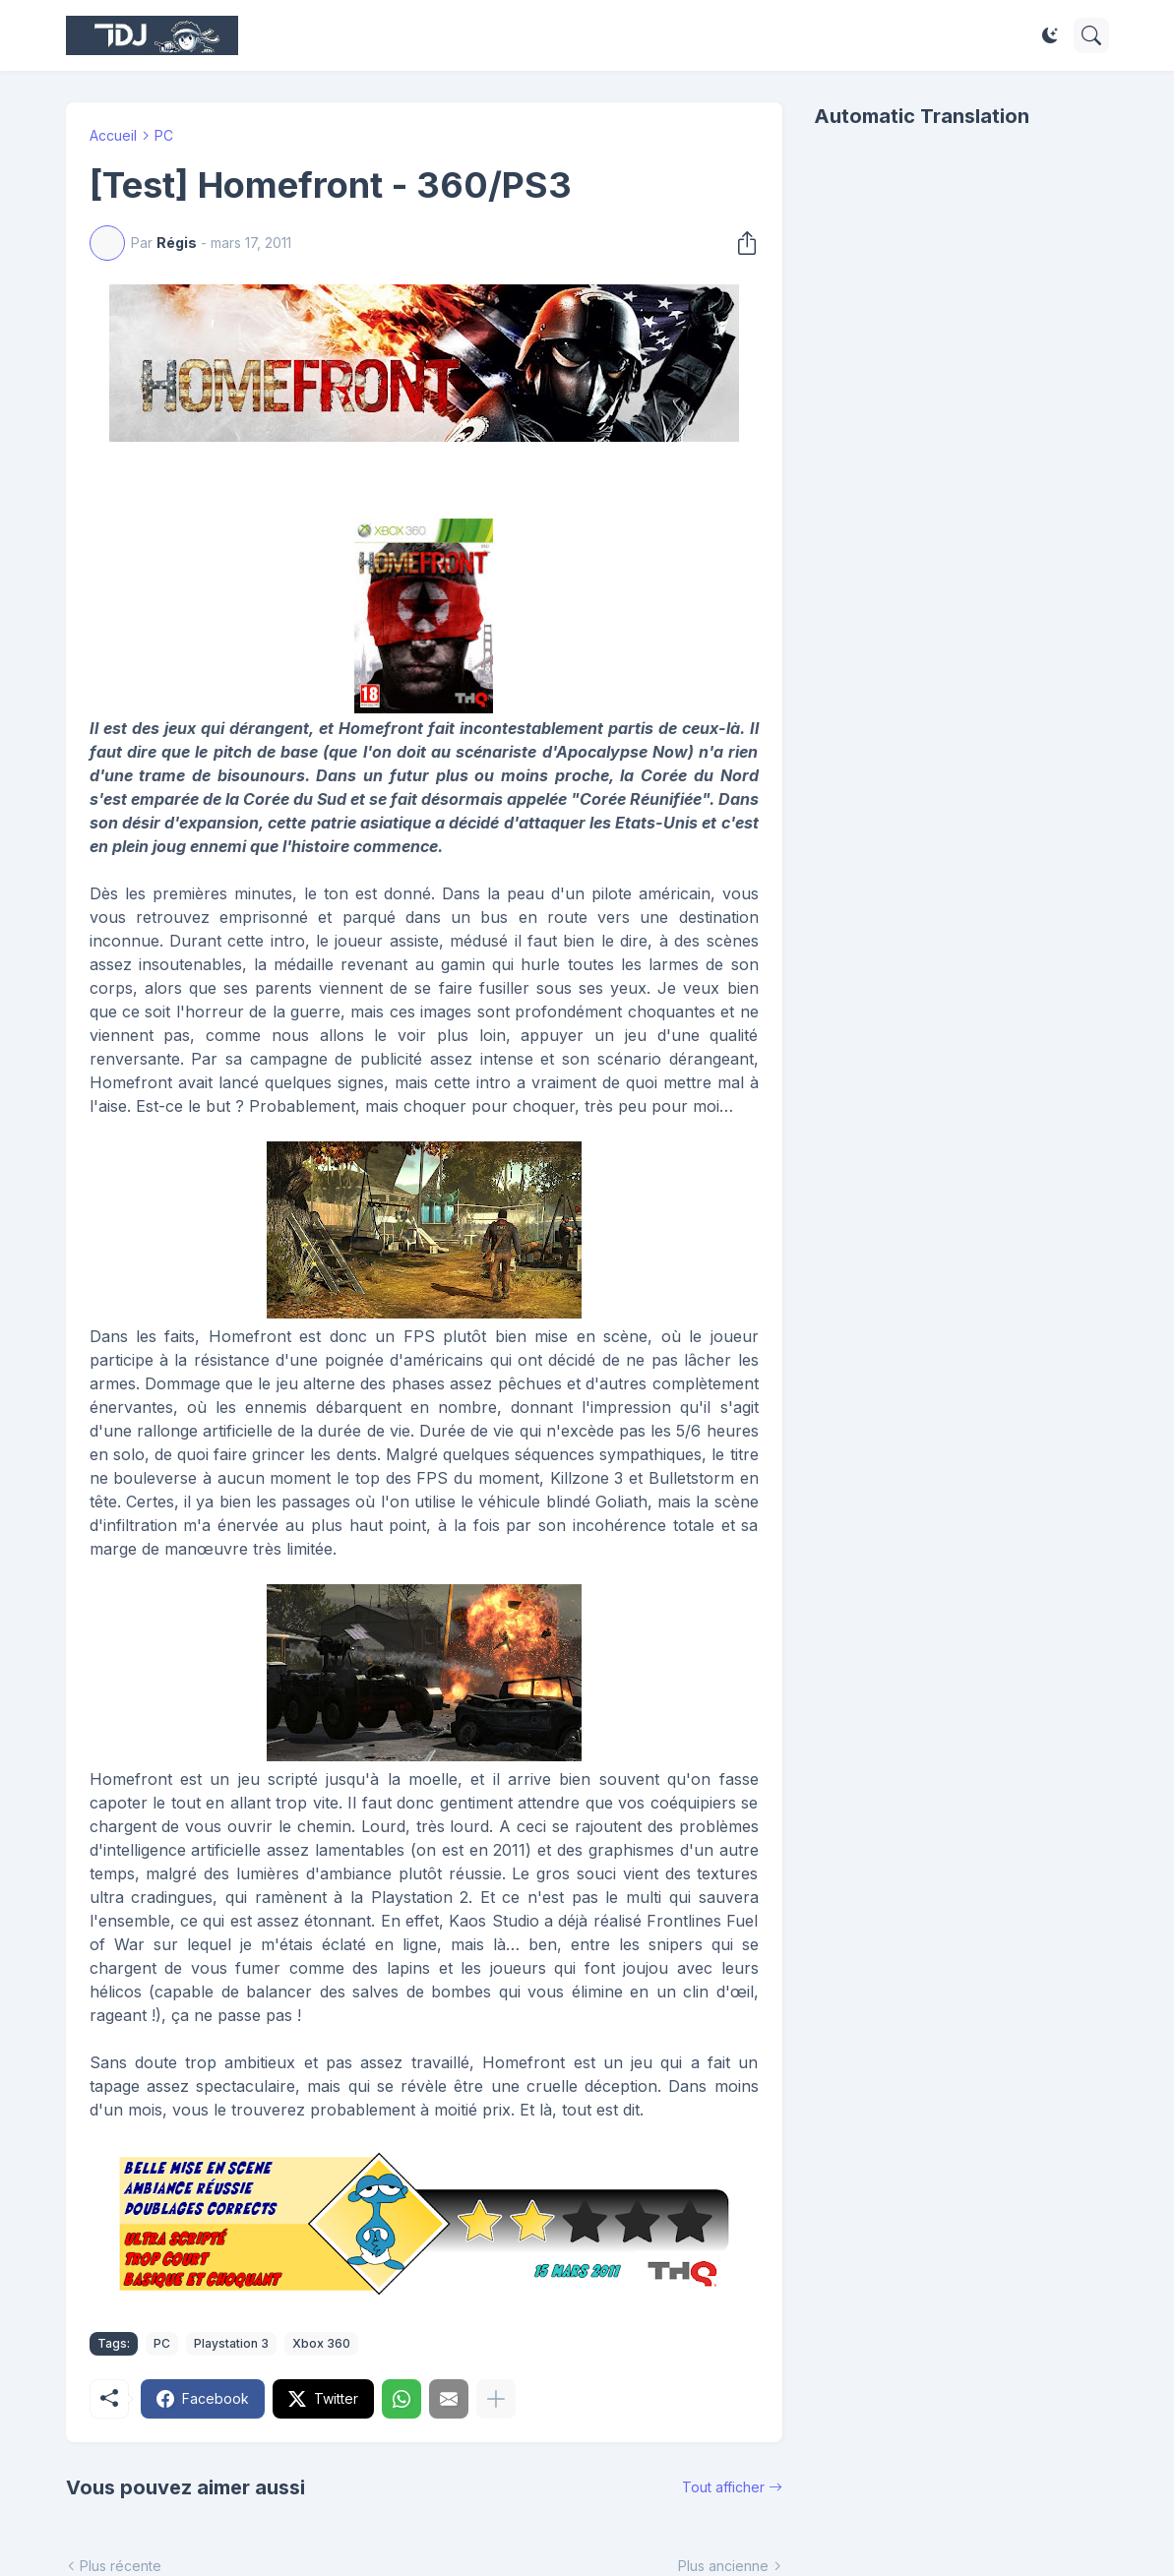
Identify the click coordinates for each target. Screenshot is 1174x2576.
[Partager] (741, 243)
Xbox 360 (321, 2343)
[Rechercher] (1091, 35)
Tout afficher (723, 2487)
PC (163, 135)
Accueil (113, 135)
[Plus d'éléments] (496, 2399)
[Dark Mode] (1050, 35)
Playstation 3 (231, 2343)
